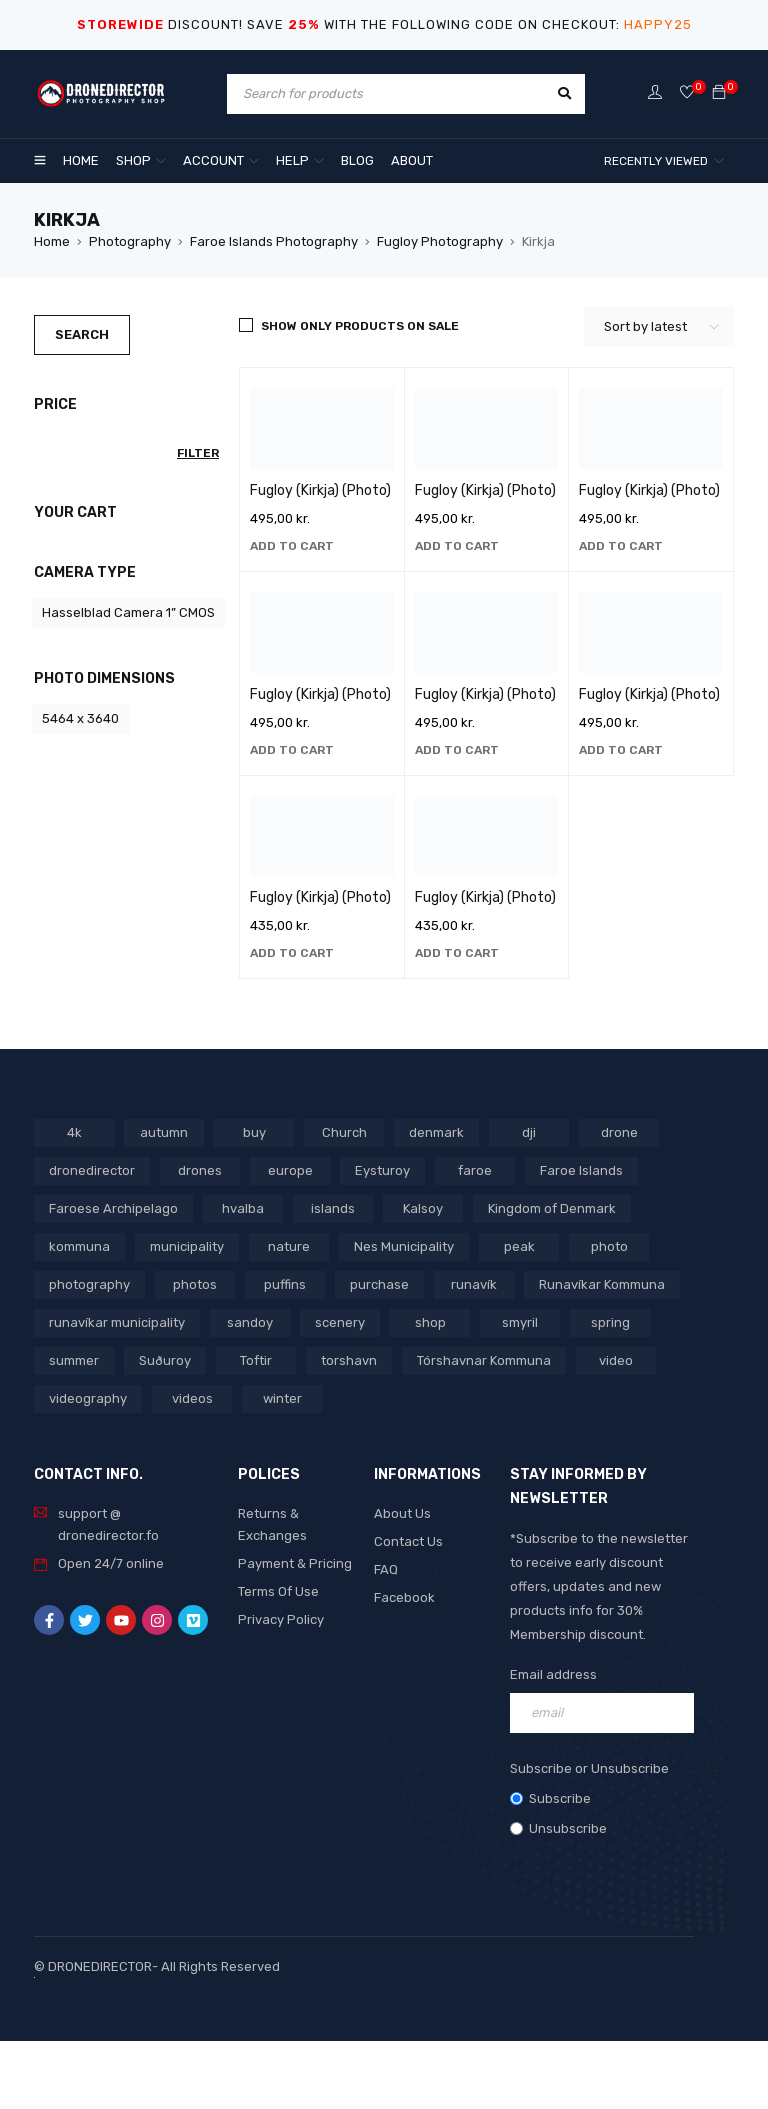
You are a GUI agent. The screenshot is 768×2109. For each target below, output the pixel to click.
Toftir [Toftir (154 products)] (256, 1360)
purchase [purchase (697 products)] (379, 1284)
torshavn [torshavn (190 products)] (349, 1360)
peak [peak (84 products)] (519, 1246)
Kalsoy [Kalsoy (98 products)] (423, 1208)
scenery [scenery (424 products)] (340, 1322)
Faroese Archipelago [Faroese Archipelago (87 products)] (113, 1208)
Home (52, 241)
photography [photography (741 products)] (89, 1284)
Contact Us (408, 1541)
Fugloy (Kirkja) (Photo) (320, 490)
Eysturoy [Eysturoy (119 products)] (382, 1170)
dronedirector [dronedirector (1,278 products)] (92, 1170)
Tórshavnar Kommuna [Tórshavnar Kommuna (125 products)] (484, 1360)
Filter (198, 453)
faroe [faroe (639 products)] (475, 1170)
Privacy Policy (281, 1619)
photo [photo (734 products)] (609, 1246)
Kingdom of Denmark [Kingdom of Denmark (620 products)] (552, 1208)
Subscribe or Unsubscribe (589, 1768)
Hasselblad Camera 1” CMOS (128, 612)
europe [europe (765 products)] (290, 1170)
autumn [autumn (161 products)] (164, 1132)
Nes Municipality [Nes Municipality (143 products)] (404, 1246)
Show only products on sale (360, 326)
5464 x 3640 (80, 718)
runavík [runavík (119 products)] (474, 1284)
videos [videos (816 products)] (192, 1398)
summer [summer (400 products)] (74, 1360)
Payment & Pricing (295, 1563)
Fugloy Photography (440, 241)
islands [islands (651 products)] (333, 1208)
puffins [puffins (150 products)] (285, 1284)
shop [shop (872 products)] (430, 1322)
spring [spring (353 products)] (610, 1322)
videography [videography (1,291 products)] (88, 1398)
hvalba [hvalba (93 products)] (243, 1208)
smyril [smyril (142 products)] (520, 1322)
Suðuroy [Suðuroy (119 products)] (165, 1360)
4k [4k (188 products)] (74, 1132)
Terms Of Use (278, 1591)
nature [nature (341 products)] (289, 1246)
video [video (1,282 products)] (616, 1360)
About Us (402, 1513)
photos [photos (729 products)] (195, 1284)
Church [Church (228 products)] (344, 1132)
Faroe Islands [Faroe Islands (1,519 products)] (581, 1170)
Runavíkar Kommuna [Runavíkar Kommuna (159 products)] (602, 1284)
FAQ (386, 1569)
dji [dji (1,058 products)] (529, 1132)
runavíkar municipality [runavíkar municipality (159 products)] (117, 1322)
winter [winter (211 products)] (282, 1398)
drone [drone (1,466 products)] (619, 1132)
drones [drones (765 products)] (200, 1170)
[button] (292, 546)
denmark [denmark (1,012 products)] (436, 1132)
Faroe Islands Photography (274, 241)
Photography (130, 241)
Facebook (404, 1597)
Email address (553, 1674)
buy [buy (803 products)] (254, 1132)
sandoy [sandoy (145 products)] (250, 1322)
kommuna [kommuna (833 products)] (79, 1246)
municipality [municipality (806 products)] (187, 1246)
